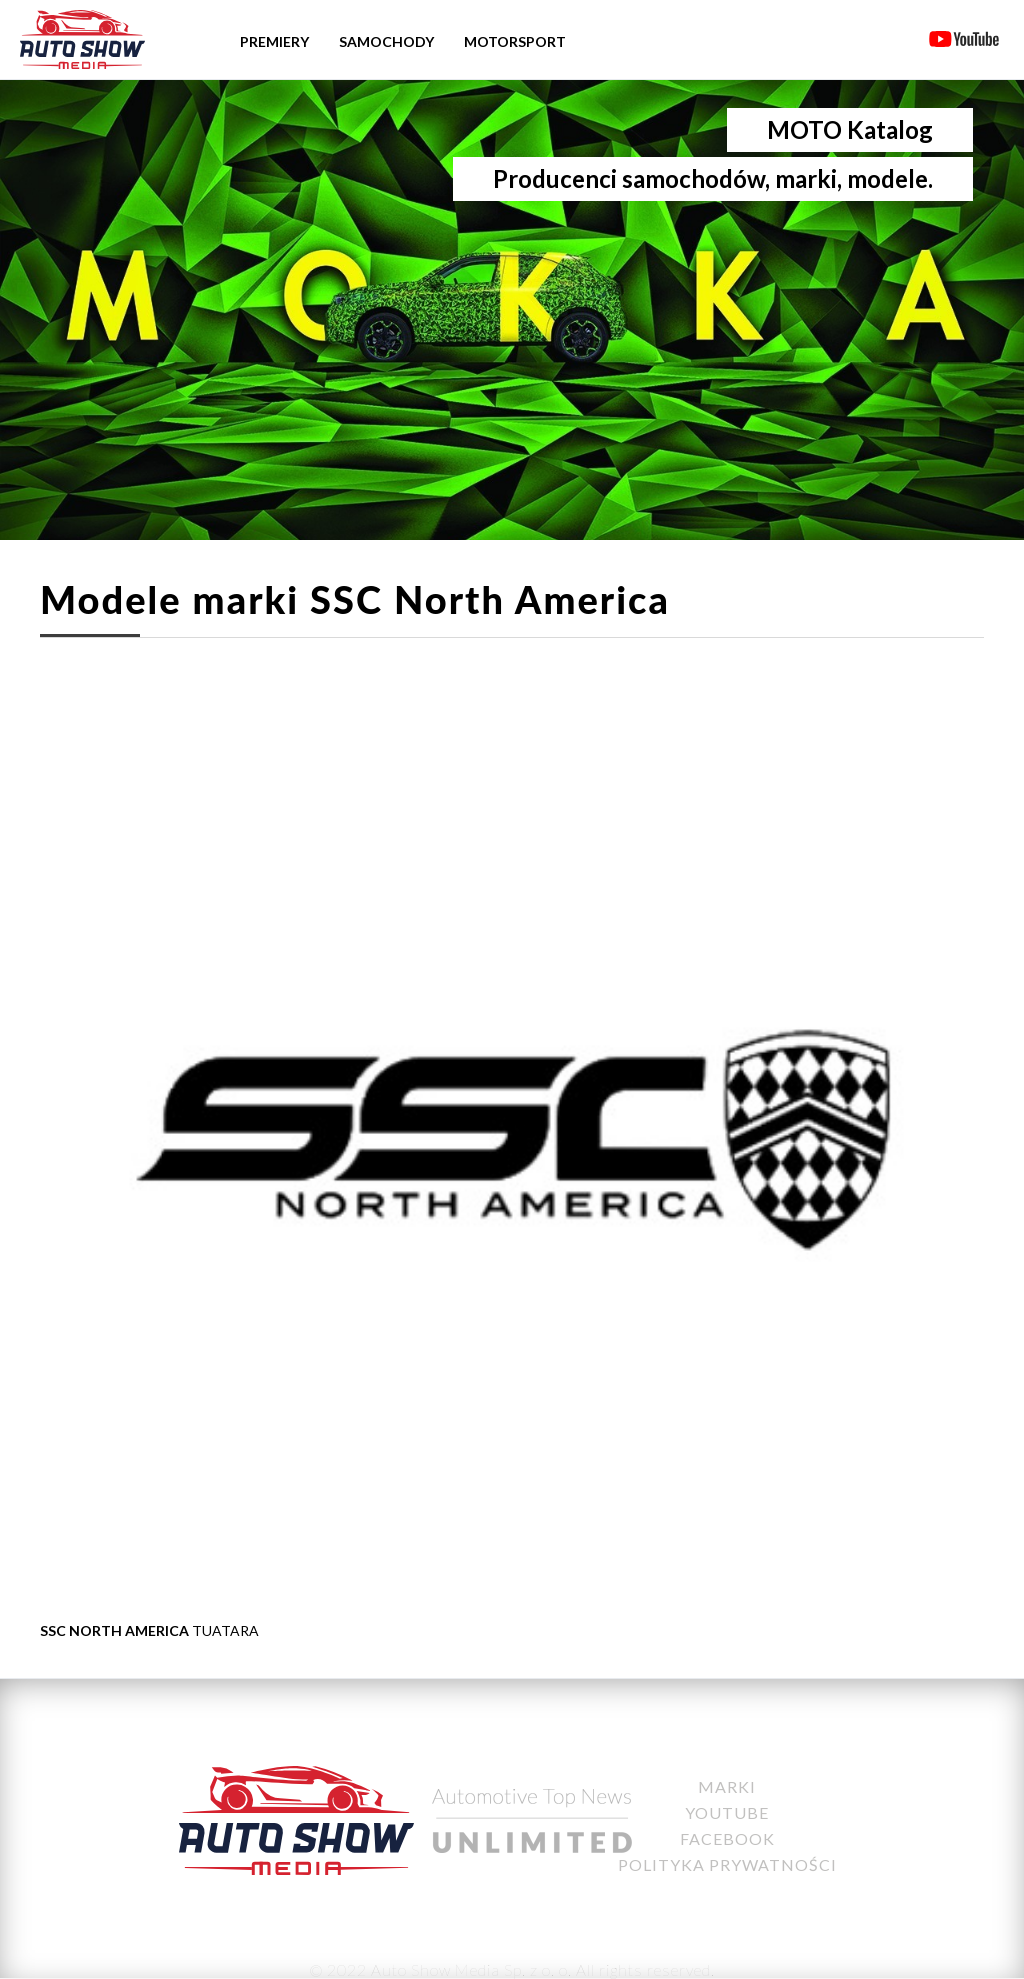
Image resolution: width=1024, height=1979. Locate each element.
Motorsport (515, 41)
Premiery (274, 41)
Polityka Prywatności (727, 1864)
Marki (727, 1786)
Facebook (727, 1838)
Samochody (386, 41)
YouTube (727, 1812)
